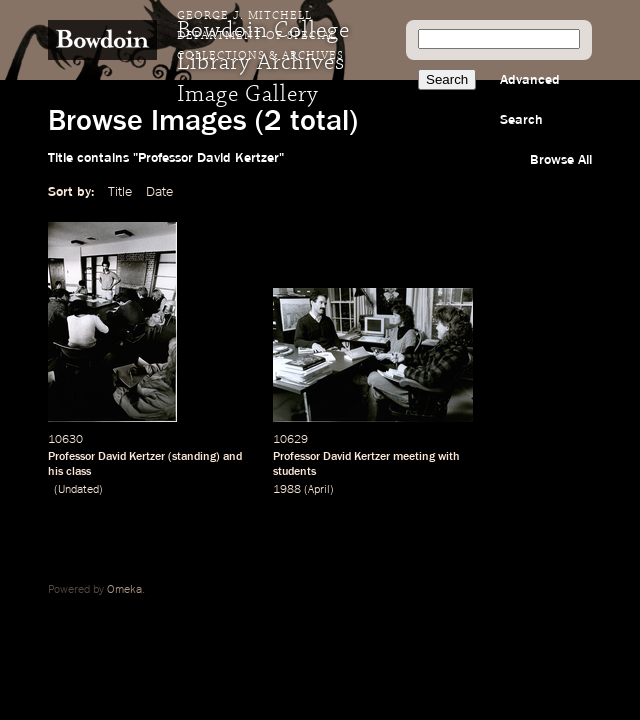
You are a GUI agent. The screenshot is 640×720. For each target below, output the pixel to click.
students (294, 472)
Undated (78, 490)
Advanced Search (530, 100)
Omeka (124, 590)
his (55, 472)
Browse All (561, 160)
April (319, 490)
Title (120, 192)
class (78, 472)
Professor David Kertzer (106, 457)
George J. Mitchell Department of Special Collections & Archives (260, 36)
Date (159, 192)
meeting (414, 457)
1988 (287, 490)
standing (194, 457)
